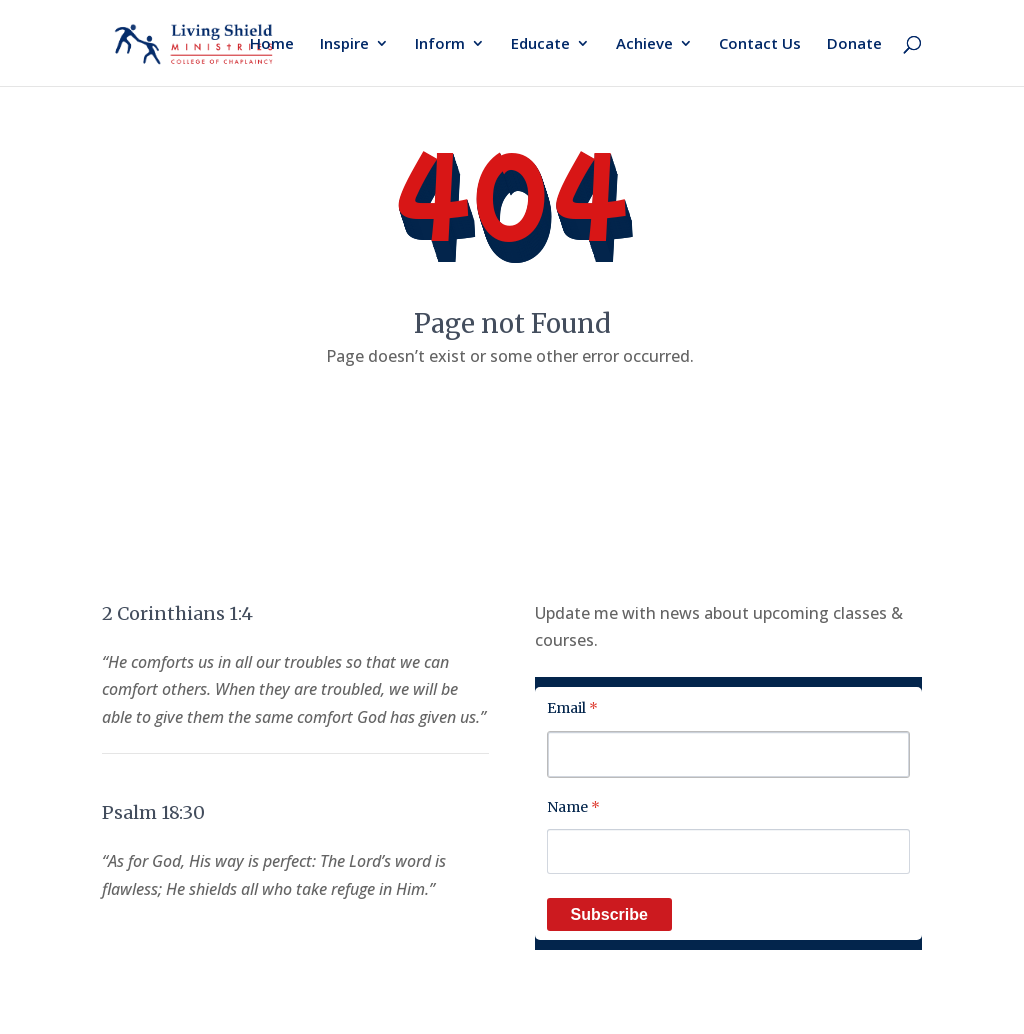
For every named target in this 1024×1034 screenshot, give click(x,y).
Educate (540, 44)
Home (272, 44)
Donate (854, 44)
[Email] (728, 754)
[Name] (728, 851)
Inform (440, 44)
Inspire (344, 44)
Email (572, 708)
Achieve (644, 44)
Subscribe (609, 914)
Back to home (512, 418)
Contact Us (760, 44)
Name (573, 807)
